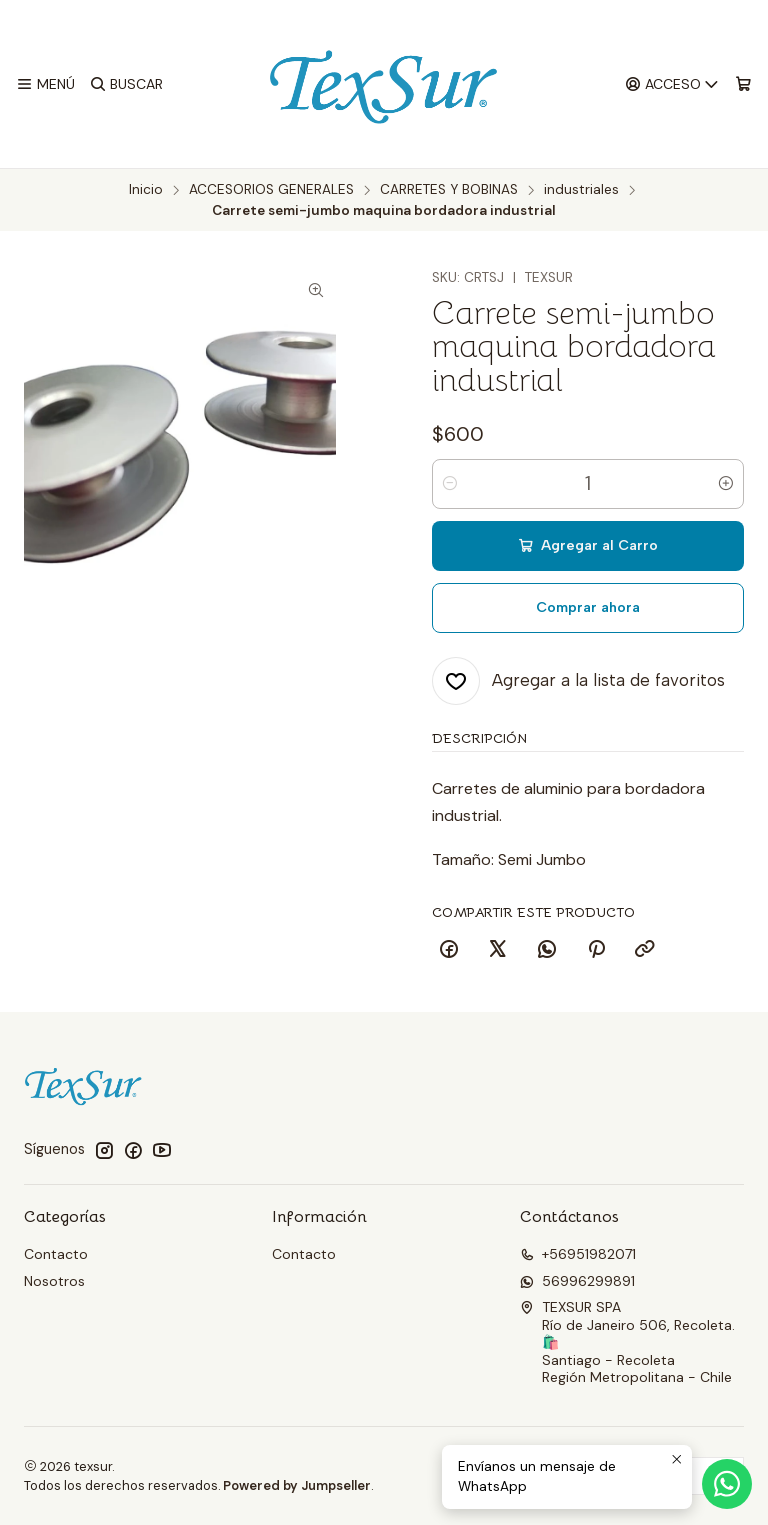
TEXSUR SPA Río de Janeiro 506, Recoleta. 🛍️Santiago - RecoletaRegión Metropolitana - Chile (627, 1342)
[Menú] (45, 84)
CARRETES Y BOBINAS (449, 190)
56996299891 (577, 1281)
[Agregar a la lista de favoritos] (578, 681)
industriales (581, 190)
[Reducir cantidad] (450, 484)
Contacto (56, 1254)
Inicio (146, 190)
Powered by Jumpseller (297, 1485)
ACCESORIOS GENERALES (271, 190)
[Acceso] (672, 84)
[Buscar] (125, 84)
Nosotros (54, 1281)
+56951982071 (578, 1254)
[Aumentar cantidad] (726, 484)
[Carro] (743, 84)
